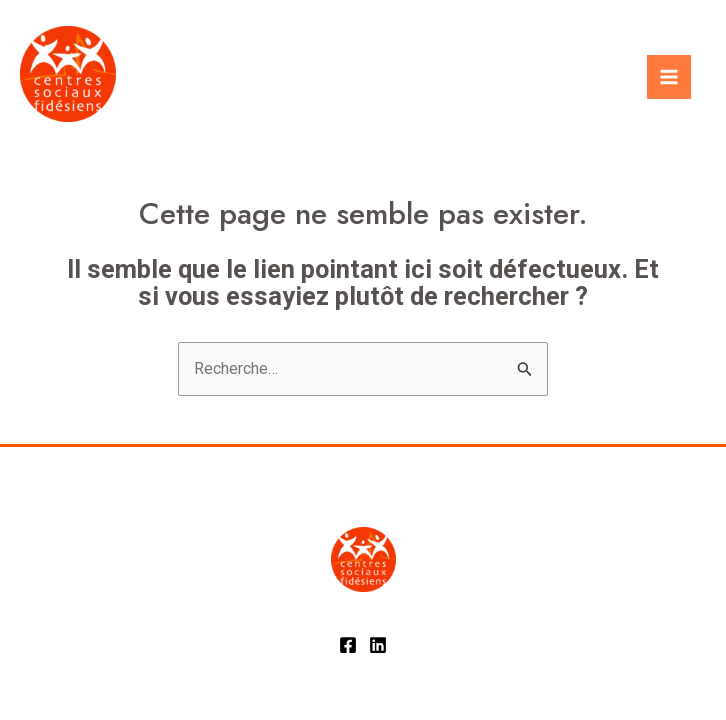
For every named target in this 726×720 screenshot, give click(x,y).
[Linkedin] (378, 645)
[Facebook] (348, 645)
